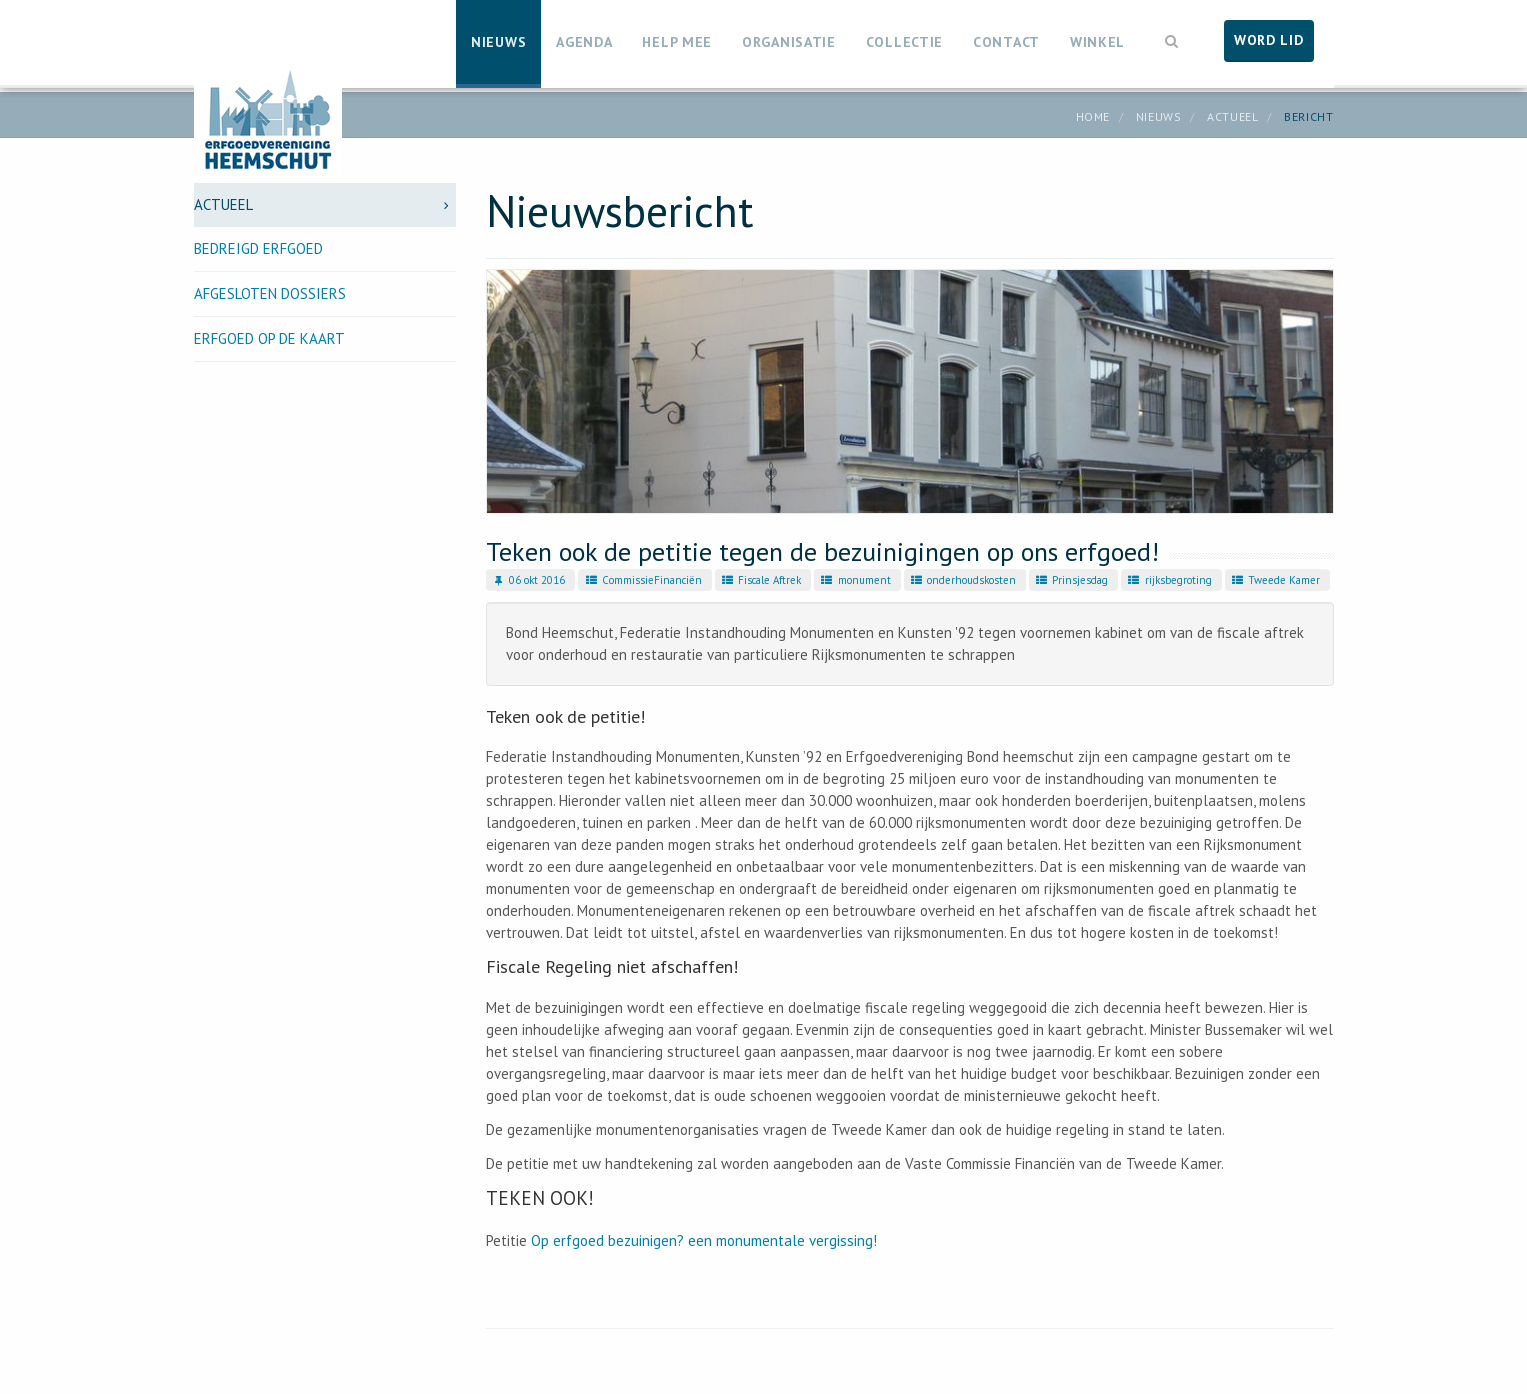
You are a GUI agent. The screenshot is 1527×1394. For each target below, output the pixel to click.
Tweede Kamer (1275, 580)
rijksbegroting (1168, 580)
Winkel (1097, 42)
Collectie (904, 42)
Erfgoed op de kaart (269, 338)
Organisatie (789, 42)
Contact (1006, 42)
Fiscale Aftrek (760, 580)
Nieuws (498, 42)
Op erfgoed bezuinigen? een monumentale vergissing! (704, 1240)
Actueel (1232, 116)
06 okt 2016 (528, 580)
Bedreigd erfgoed (258, 248)
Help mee (677, 42)
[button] (1172, 39)
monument (854, 580)
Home (1093, 116)
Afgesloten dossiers (270, 293)
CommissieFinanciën (642, 580)
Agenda (584, 42)
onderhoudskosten (962, 580)
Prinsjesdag (1071, 580)
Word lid (1269, 40)
